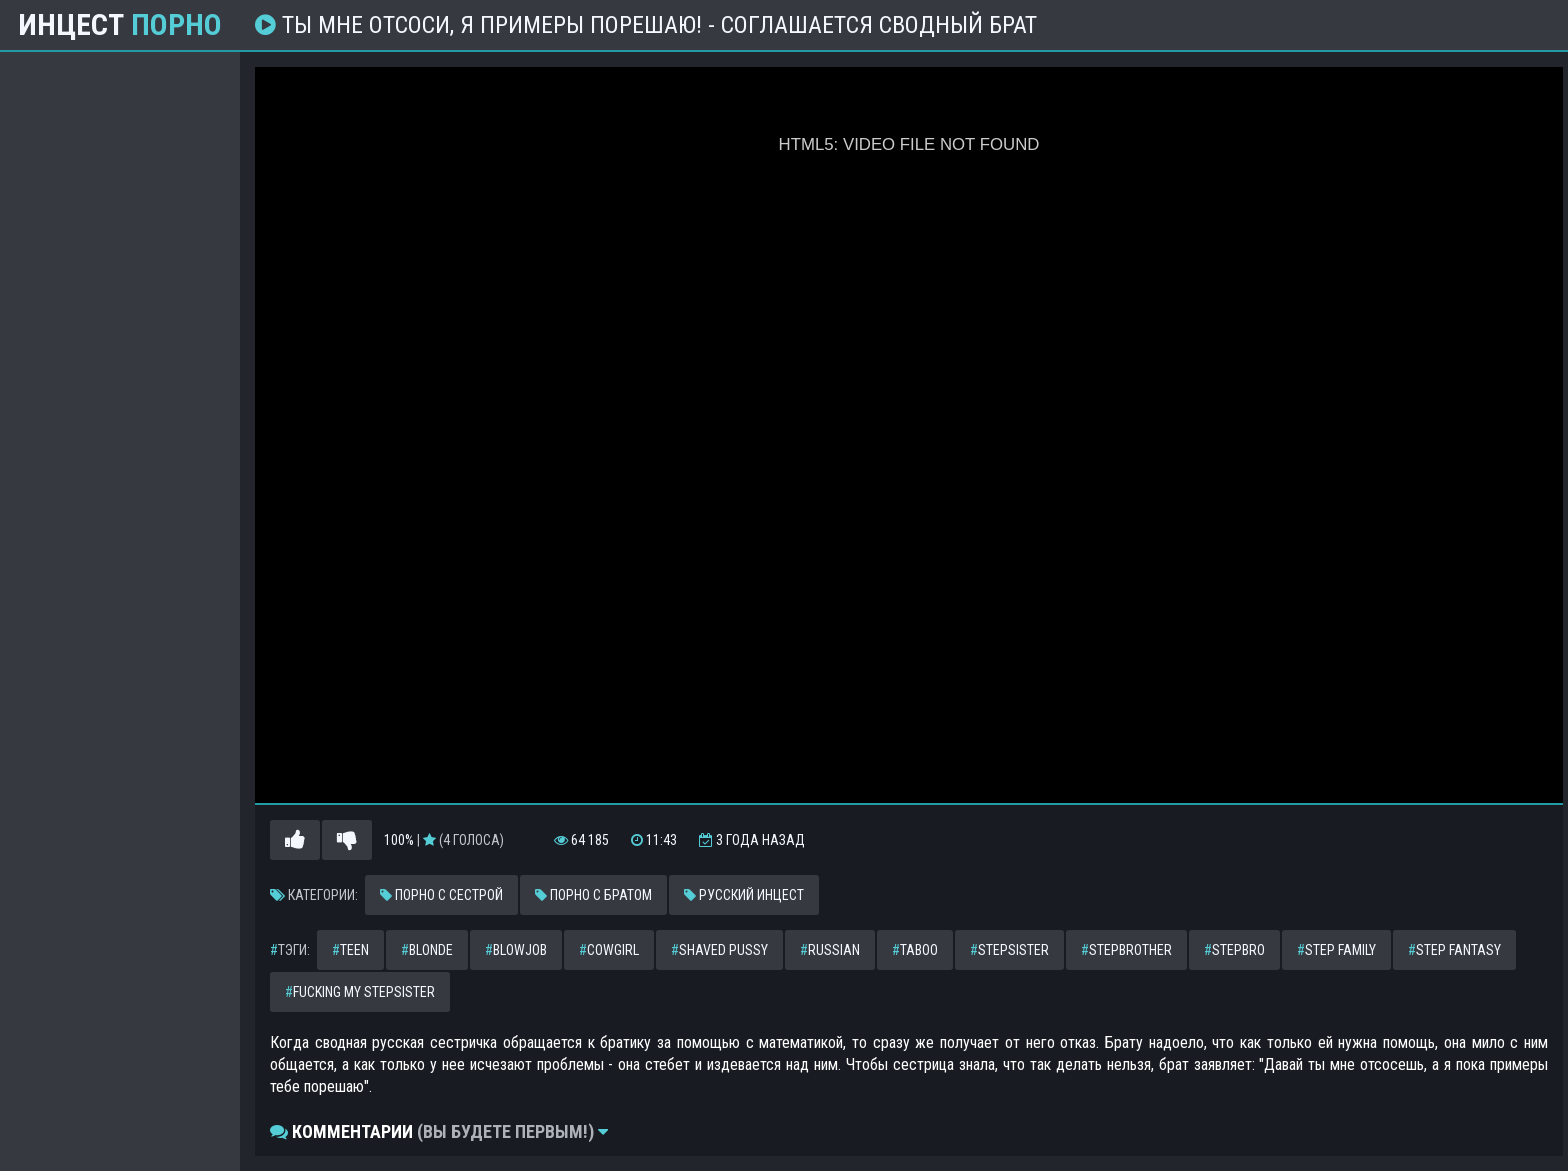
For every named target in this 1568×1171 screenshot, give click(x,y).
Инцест (120, 25)
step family (1336, 950)
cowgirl (609, 950)
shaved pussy (719, 950)
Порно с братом (593, 895)
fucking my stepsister (360, 992)
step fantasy (1454, 950)
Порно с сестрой (441, 895)
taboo (915, 950)
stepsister (1009, 950)
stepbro (1234, 950)
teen (350, 950)
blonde (427, 950)
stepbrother (1126, 950)
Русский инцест (744, 895)
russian (830, 950)
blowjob (516, 950)
